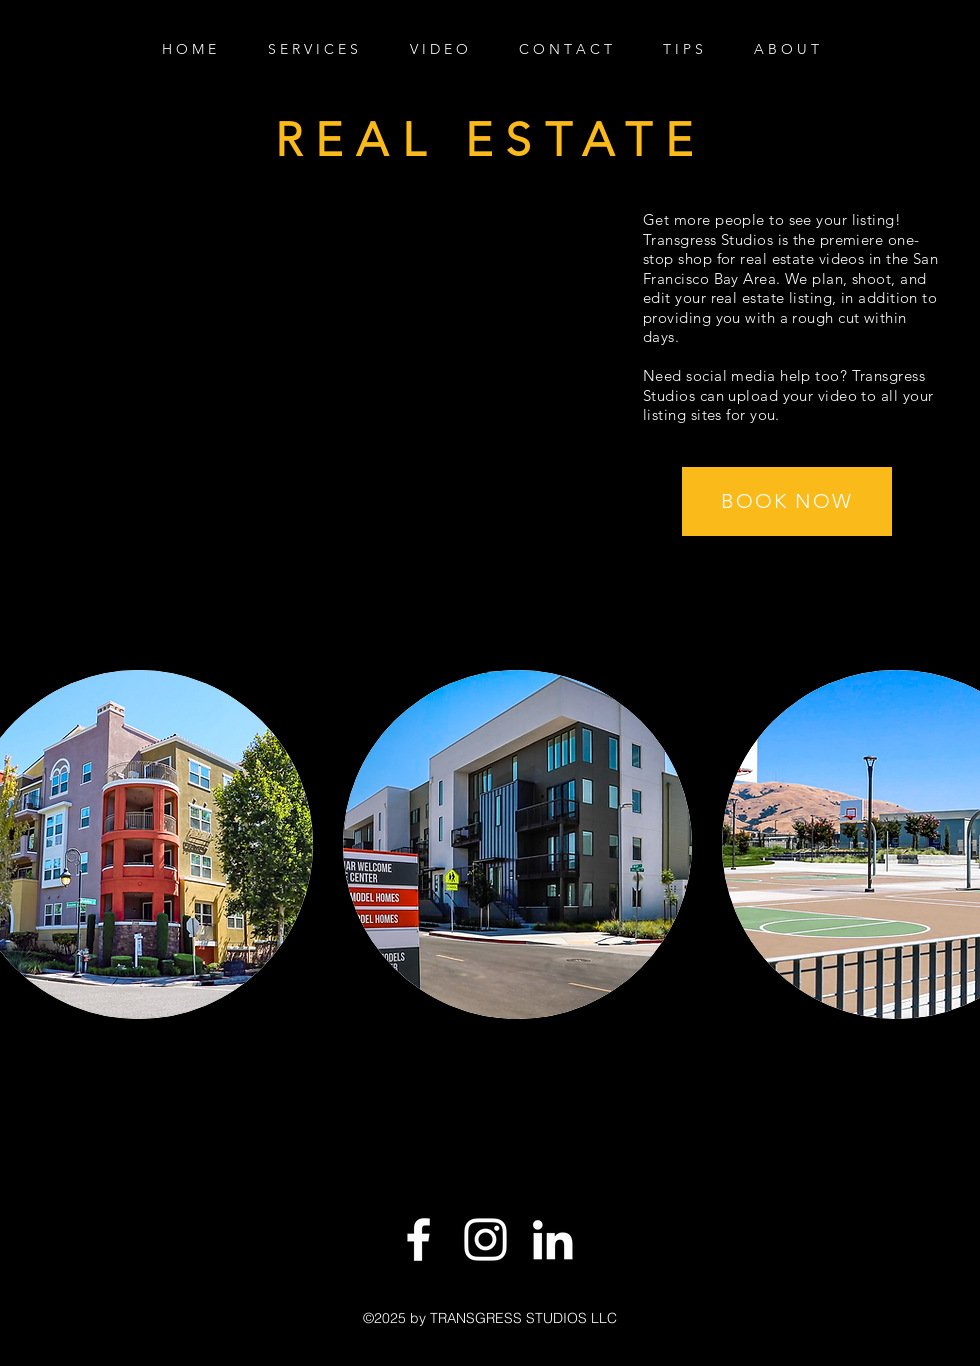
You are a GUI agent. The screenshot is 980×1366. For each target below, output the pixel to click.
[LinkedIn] (552, 1239)
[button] (787, 501)
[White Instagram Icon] (485, 1239)
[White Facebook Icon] (418, 1239)
